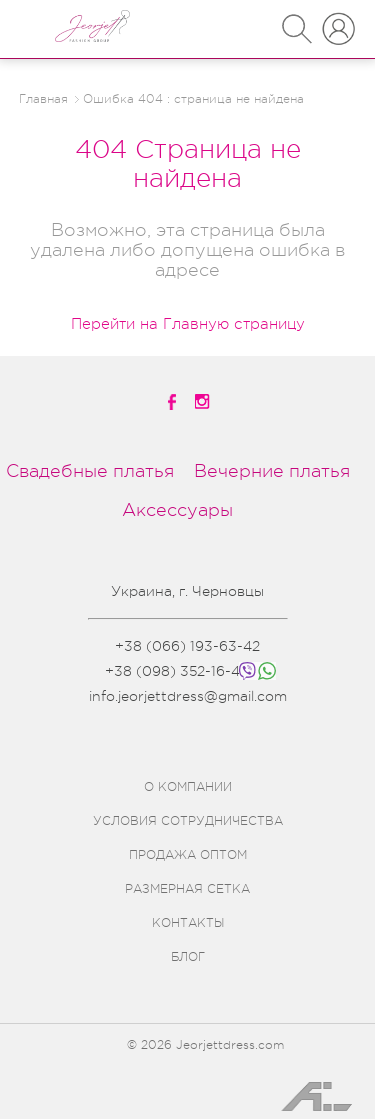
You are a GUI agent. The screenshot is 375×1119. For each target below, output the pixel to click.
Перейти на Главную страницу (188, 324)
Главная (43, 99)
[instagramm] (204, 401)
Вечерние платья (272, 471)
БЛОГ (188, 957)
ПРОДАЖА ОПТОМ (188, 855)
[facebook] (173, 402)
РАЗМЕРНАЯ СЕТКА (187, 889)
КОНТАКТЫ (188, 923)
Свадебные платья (90, 471)
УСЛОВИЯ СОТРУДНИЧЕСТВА (188, 821)
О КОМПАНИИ (188, 787)
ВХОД (338, 20)
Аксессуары (177, 510)
